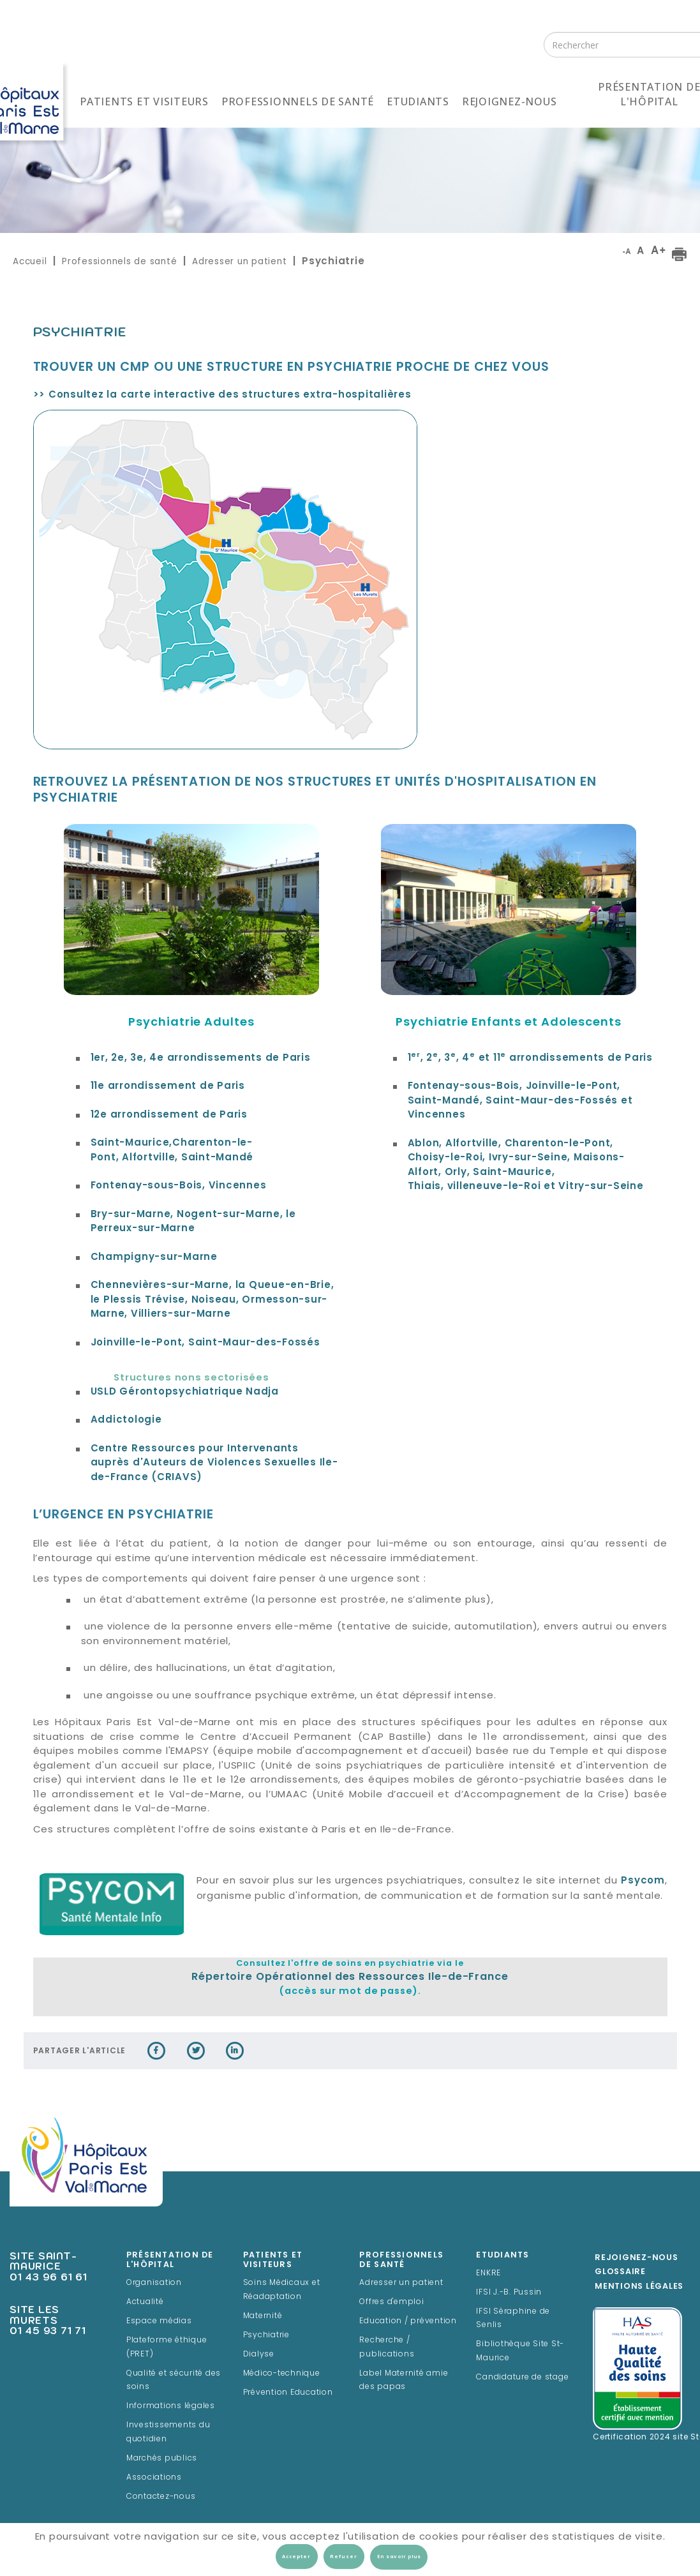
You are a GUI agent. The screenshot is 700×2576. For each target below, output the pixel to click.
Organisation (154, 2283)
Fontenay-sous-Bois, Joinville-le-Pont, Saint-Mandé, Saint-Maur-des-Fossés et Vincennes (520, 1101)
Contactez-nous (161, 2497)
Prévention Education (288, 2393)
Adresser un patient (239, 261)
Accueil (30, 261)
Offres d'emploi (391, 2302)
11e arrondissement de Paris (168, 1086)
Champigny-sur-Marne (154, 1257)
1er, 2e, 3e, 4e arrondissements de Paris (201, 1058)
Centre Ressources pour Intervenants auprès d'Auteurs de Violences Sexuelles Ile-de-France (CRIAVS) (214, 1463)
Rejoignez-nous (509, 101)
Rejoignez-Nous (636, 2258)
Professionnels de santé (297, 101)
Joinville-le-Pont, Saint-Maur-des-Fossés (205, 1343)
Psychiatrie (266, 2335)
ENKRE (488, 2273)
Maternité (263, 2316)
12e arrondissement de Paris (169, 1115)
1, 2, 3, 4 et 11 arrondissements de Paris (530, 1058)
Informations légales (170, 2406)
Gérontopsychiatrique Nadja (185, 1392)
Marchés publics (161, 2458)
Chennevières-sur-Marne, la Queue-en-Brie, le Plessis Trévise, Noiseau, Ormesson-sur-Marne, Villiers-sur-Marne (212, 1300)
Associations (154, 2478)
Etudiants (418, 101)
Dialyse (258, 2354)
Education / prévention (408, 2321)
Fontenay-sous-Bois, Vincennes (179, 1186)
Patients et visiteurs (144, 101)
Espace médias (159, 2321)
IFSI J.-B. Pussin (509, 2292)
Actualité (145, 2302)
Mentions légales (639, 2287)
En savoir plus (399, 2556)
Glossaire (620, 2272)
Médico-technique (281, 2374)
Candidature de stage (522, 2377)
